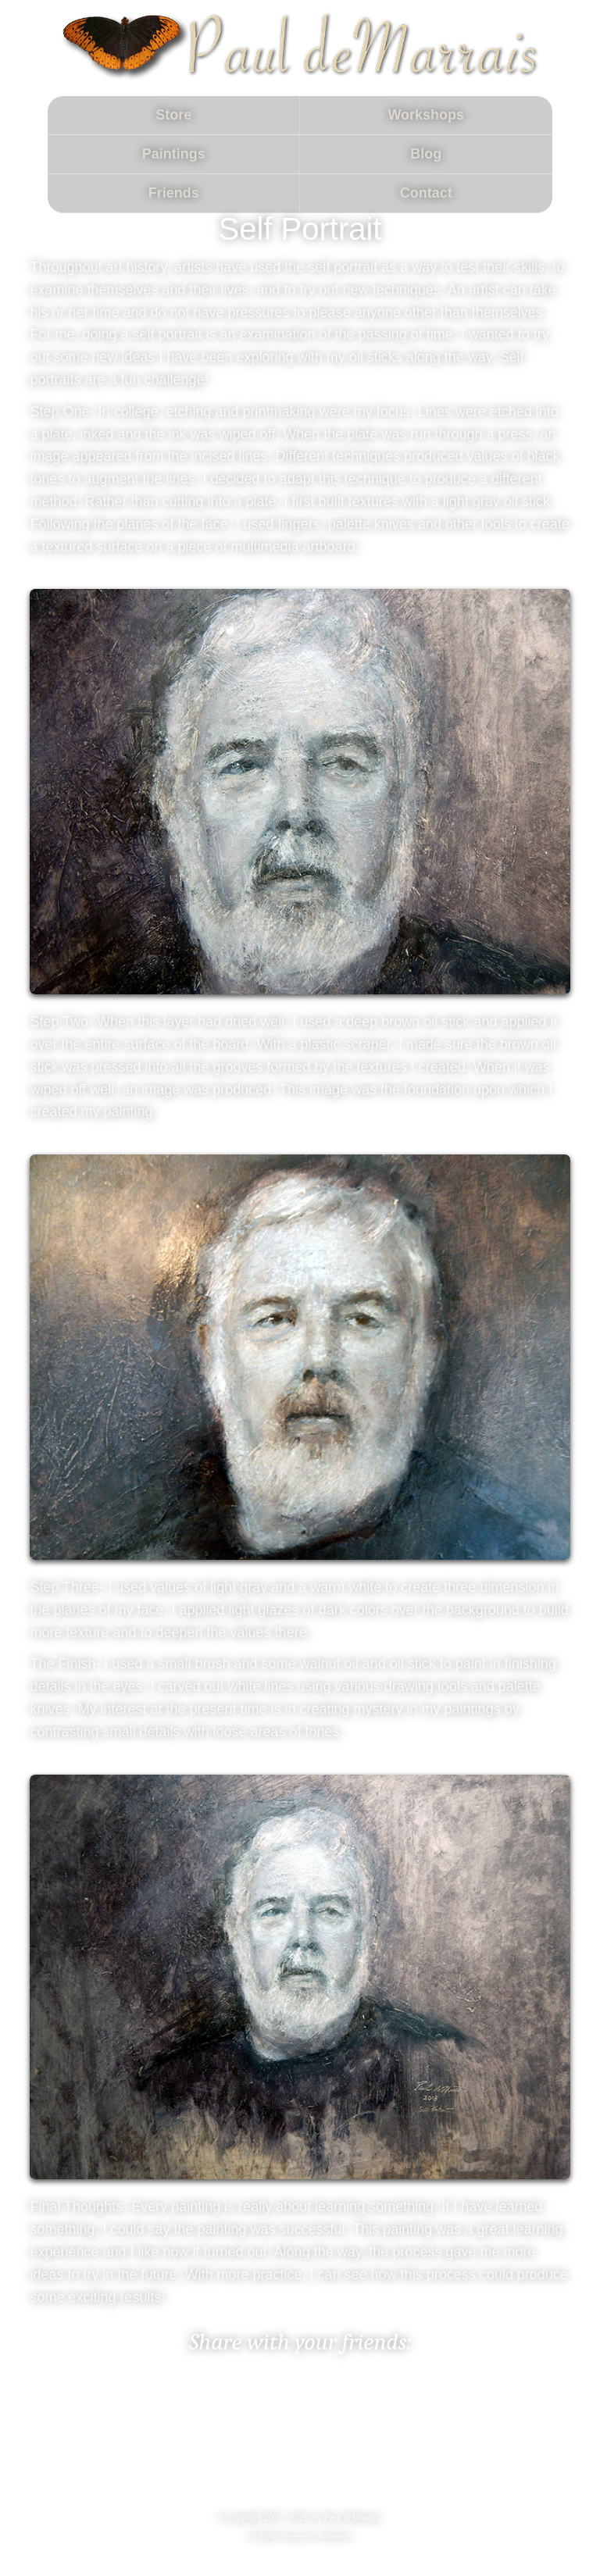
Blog (425, 154)
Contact (426, 193)
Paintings (173, 154)
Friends (173, 193)
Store (173, 115)
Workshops (426, 115)
